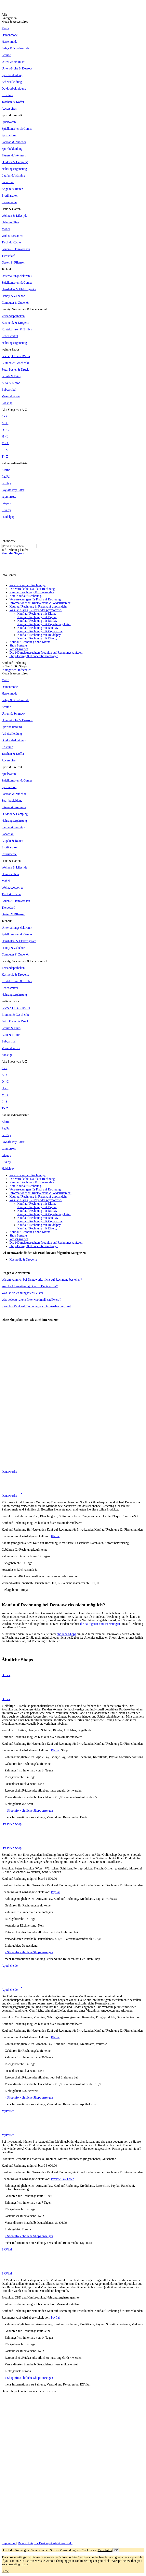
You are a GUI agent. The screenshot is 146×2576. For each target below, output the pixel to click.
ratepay (6, 503)
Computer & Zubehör (15, 302)
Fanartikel (8, 182)
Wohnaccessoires (12, 235)
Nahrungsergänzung (14, 168)
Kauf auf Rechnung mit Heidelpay (39, 634)
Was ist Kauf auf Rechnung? (27, 585)
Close (5, 2571)
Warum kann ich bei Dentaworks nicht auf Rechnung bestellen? (42, 1279)
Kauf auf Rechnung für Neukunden (31, 592)
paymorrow (9, 496)
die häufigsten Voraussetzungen (100, 1623)
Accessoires (9, 108)
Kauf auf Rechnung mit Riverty (37, 638)
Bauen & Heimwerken (16, 249)
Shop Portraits (18, 645)
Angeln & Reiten (12, 189)
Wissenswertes (18, 649)
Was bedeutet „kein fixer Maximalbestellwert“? (31, 1299)
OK (116, 2550)
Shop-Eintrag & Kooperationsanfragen (33, 656)
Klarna (6, 470)
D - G (5, 429)
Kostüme (7, 95)
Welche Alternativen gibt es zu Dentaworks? (30, 1286)
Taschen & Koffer (13, 102)
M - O (5, 443)
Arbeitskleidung (12, 81)
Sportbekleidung (12, 75)
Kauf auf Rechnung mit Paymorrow (39, 631)
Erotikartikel (10, 195)
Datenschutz (25, 2543)
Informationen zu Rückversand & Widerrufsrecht (40, 603)
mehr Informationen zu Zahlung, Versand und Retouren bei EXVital (47, 2384)
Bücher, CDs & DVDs (16, 356)
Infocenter (24, 670)
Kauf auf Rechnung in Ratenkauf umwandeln (38, 606)
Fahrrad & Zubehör (14, 142)
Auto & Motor (11, 383)
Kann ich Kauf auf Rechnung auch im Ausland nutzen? (36, 1306)
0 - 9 (4, 416)
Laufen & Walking (13, 175)
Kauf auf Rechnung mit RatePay (37, 627)
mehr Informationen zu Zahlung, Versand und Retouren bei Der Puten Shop (52, 1959)
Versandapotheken (13, 316)
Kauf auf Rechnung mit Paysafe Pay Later (44, 624)
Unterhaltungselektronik (17, 275)
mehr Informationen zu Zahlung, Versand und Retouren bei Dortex (47, 1817)
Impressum (9, 2543)
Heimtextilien (10, 222)
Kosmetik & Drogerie (15, 322)
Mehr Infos (105, 2550)
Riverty (6, 510)
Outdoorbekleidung (14, 88)
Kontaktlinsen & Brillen (17, 329)
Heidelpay (8, 516)
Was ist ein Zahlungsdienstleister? (23, 1293)
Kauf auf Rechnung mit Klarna (36, 613)
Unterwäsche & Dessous (17, 68)
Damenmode (10, 35)
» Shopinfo (12, 1810)
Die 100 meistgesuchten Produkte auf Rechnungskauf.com (46, 652)
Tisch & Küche (11, 242)
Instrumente (9, 202)
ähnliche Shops (66, 1634)
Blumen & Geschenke (15, 362)
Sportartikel (9, 135)
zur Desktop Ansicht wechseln (53, 2543)
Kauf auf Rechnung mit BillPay (37, 620)
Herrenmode (9, 41)
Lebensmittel (10, 336)
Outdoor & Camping (15, 162)
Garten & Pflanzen (13, 262)
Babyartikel (9, 389)
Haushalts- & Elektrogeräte (19, 289)
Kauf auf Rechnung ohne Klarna (29, 642)
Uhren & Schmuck (13, 61)
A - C (5, 423)
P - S (5, 449)
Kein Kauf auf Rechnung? (26, 596)
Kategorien (9, 670)
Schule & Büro (11, 376)
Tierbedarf (8, 255)
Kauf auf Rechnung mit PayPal (37, 617)
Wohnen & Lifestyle (14, 215)
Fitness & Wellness (14, 155)
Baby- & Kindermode (15, 48)
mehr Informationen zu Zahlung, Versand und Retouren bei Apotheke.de (50, 2104)
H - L (5, 436)
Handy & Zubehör (13, 296)
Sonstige (7, 403)
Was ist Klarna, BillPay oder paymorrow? (35, 610)
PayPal (6, 476)
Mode (5, 28)
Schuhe (6, 55)
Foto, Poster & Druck (15, 369)
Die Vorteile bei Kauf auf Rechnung (32, 588)
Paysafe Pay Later (13, 490)
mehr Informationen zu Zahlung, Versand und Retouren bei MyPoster (48, 2242)
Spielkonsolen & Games (17, 128)
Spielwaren (9, 122)
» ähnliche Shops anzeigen (36, 1810)
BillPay (6, 483)
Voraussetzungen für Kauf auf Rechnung (35, 599)
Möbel (6, 229)
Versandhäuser (11, 396)
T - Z (5, 456)
